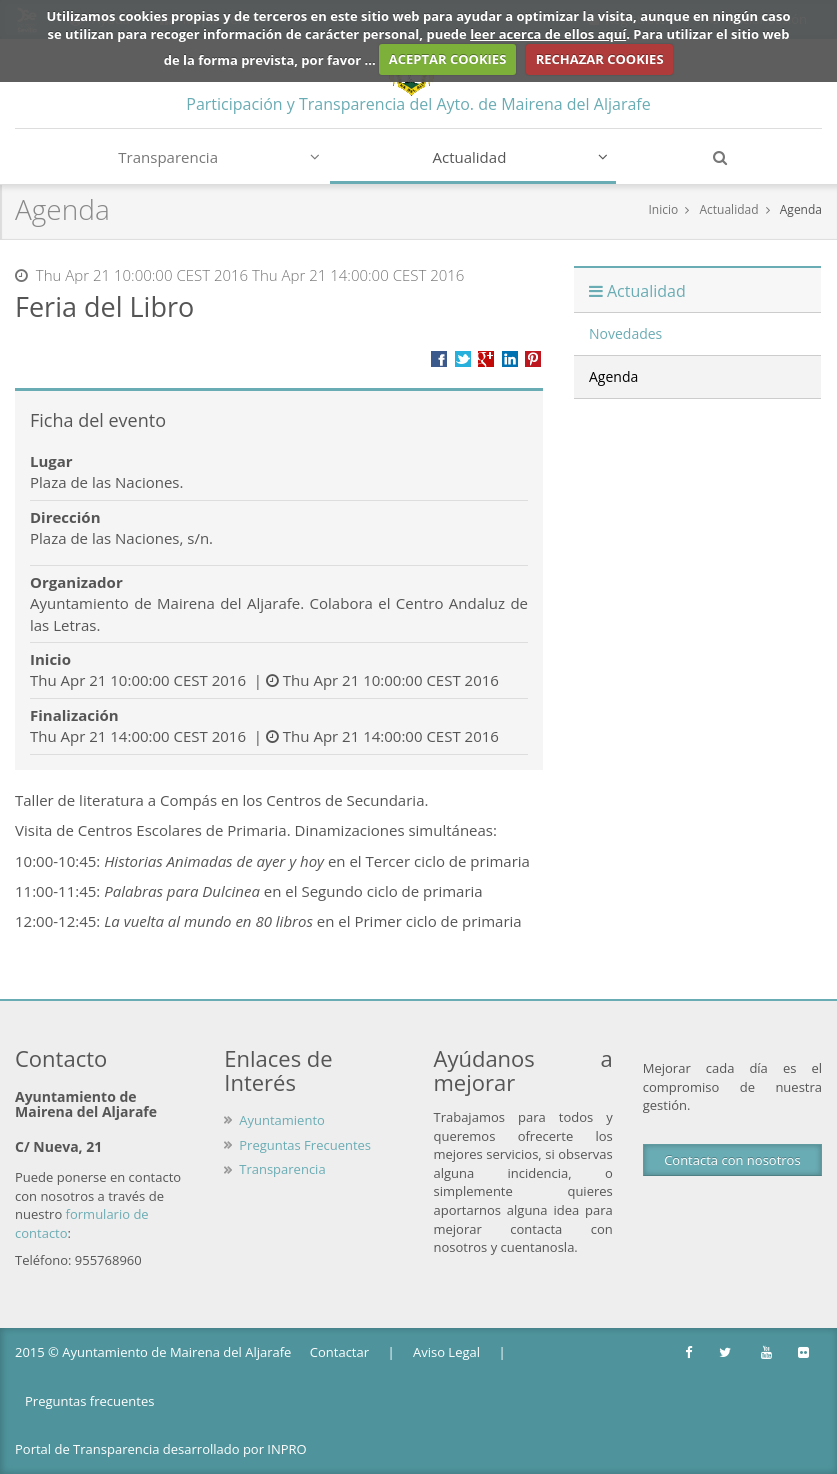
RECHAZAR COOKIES (600, 59)
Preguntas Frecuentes (305, 1145)
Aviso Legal (446, 1352)
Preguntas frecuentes (89, 1401)
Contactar (339, 1352)
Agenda (801, 209)
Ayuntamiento (282, 1120)
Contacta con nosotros (732, 1160)
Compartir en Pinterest (533, 359)
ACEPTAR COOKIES (448, 59)
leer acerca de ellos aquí (548, 34)
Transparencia (219, 157)
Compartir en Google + (486, 359)
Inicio (663, 209)
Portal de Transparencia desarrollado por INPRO (161, 1449)
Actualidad (521, 157)
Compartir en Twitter (463, 359)
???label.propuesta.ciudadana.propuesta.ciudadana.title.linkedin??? (510, 359)
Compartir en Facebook (439, 359)
